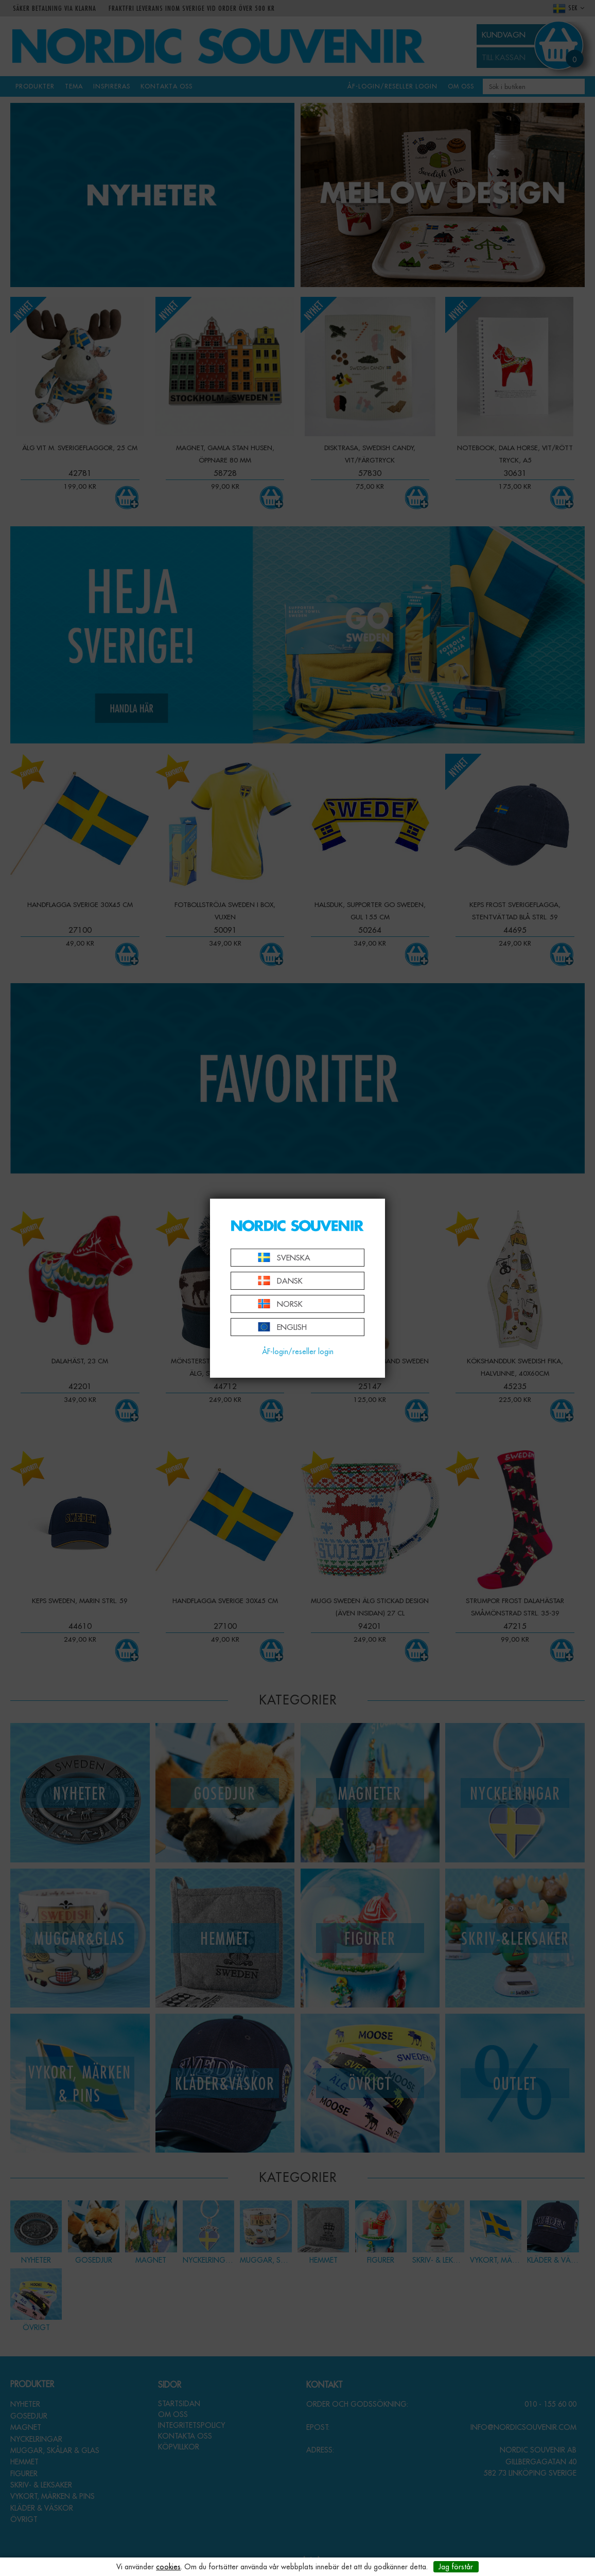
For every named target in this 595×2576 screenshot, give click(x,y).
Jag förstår (456, 2566)
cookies (168, 2566)
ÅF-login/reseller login (298, 1351)
